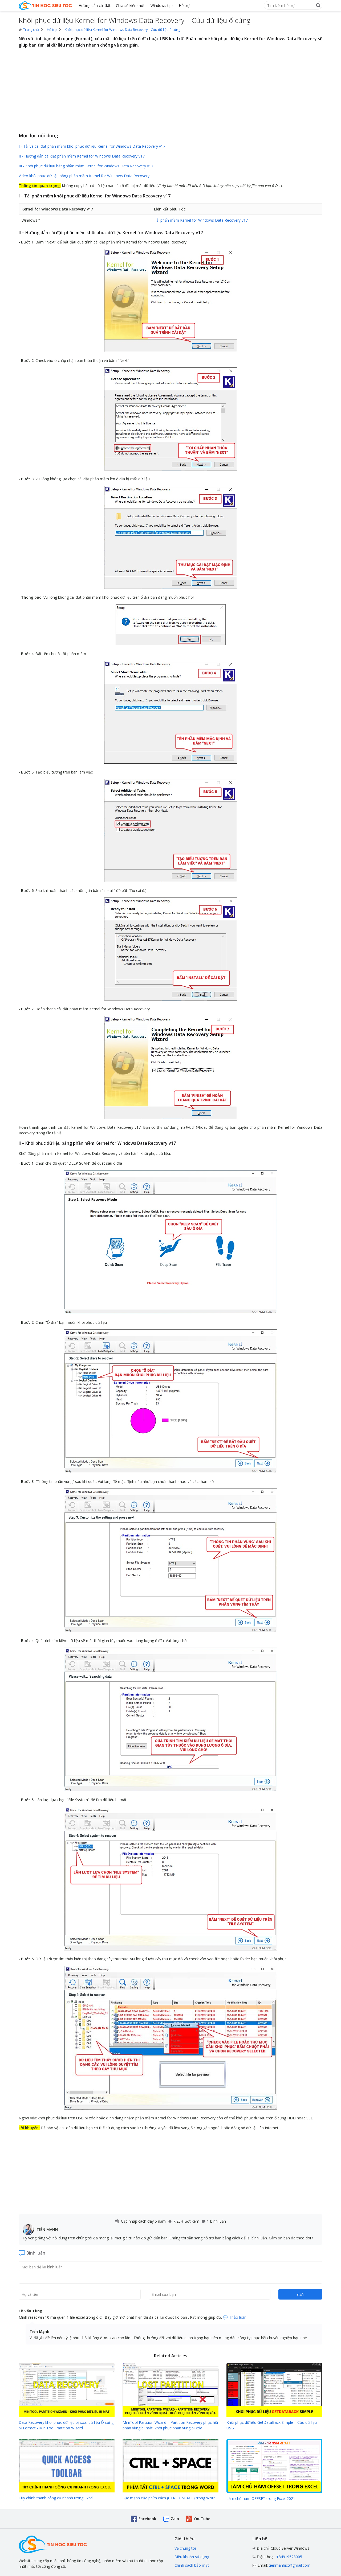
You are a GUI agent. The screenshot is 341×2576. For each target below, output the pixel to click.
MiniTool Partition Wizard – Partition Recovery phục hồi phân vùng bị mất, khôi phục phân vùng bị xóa (170, 2425)
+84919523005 (289, 2556)
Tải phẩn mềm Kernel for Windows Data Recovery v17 (201, 220)
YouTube (202, 2518)
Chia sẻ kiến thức (130, 5)
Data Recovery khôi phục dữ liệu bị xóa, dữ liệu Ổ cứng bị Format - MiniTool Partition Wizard (66, 2425)
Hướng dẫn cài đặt (95, 5)
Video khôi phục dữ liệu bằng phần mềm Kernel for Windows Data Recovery (84, 175)
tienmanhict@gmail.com (289, 2565)
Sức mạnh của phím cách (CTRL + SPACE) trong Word (169, 2497)
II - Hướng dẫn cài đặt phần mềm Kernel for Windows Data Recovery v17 (82, 156)
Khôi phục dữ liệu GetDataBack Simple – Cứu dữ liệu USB (271, 2425)
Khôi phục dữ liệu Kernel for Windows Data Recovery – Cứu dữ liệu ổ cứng (122, 29)
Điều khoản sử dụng (191, 2556)
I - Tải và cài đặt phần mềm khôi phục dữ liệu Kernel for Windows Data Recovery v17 (92, 146)
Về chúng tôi (185, 2548)
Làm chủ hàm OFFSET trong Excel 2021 (260, 2498)
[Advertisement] (170, 90)
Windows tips (162, 5)
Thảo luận (237, 2317)
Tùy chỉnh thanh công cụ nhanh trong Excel (56, 2497)
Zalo (175, 2518)
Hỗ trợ (184, 5)
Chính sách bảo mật (191, 2565)
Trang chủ (29, 29)
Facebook (147, 2518)
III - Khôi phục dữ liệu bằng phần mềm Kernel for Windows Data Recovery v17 (86, 165)
